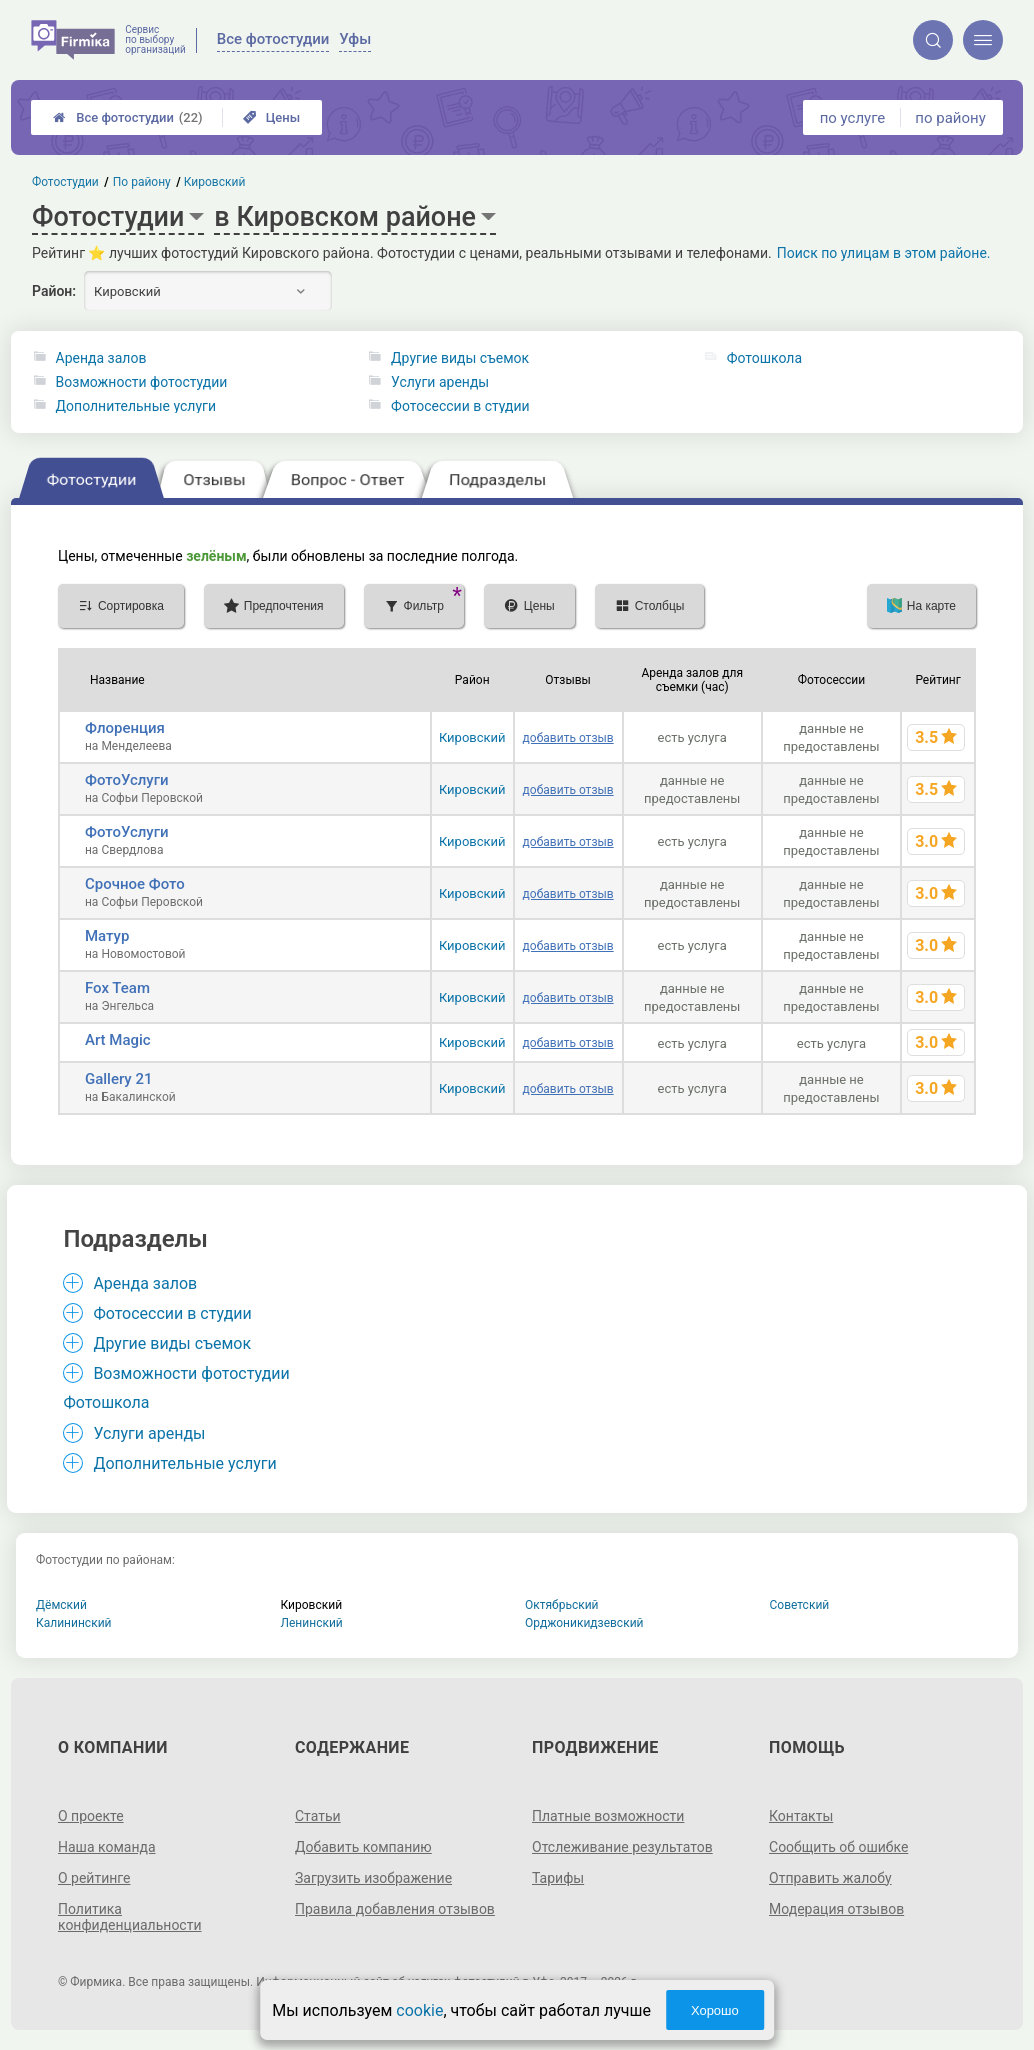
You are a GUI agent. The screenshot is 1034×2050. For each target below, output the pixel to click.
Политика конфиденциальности (130, 1917)
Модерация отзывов (836, 1909)
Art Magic (118, 1040)
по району (950, 118)
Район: (54, 291)
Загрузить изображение (373, 1878)
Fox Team (117, 988)
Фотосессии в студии (460, 406)
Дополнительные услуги (136, 406)
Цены (272, 117)
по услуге (853, 118)
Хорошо (715, 2010)
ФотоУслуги (127, 780)
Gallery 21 (119, 1079)
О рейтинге (94, 1878)
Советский (800, 1605)
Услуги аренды (440, 382)
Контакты (801, 1816)
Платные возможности (608, 1816)
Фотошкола (764, 358)
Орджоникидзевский (584, 1623)
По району (142, 182)
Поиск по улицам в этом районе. (884, 253)
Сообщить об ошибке (838, 1847)
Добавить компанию (363, 1847)
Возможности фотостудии (142, 382)
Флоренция (125, 728)
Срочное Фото (135, 884)
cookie (419, 2010)
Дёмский (61, 1605)
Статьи (318, 1816)
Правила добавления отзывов (395, 1909)
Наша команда (107, 1847)
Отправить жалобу (830, 1878)
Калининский (74, 1623)
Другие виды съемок (460, 358)
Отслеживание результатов (622, 1847)
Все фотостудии (127, 117)
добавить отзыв (568, 738)
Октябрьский (562, 1605)
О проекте (91, 1816)
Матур (107, 936)
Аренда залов (101, 358)
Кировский (472, 737)
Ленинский (312, 1623)
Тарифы (558, 1878)
